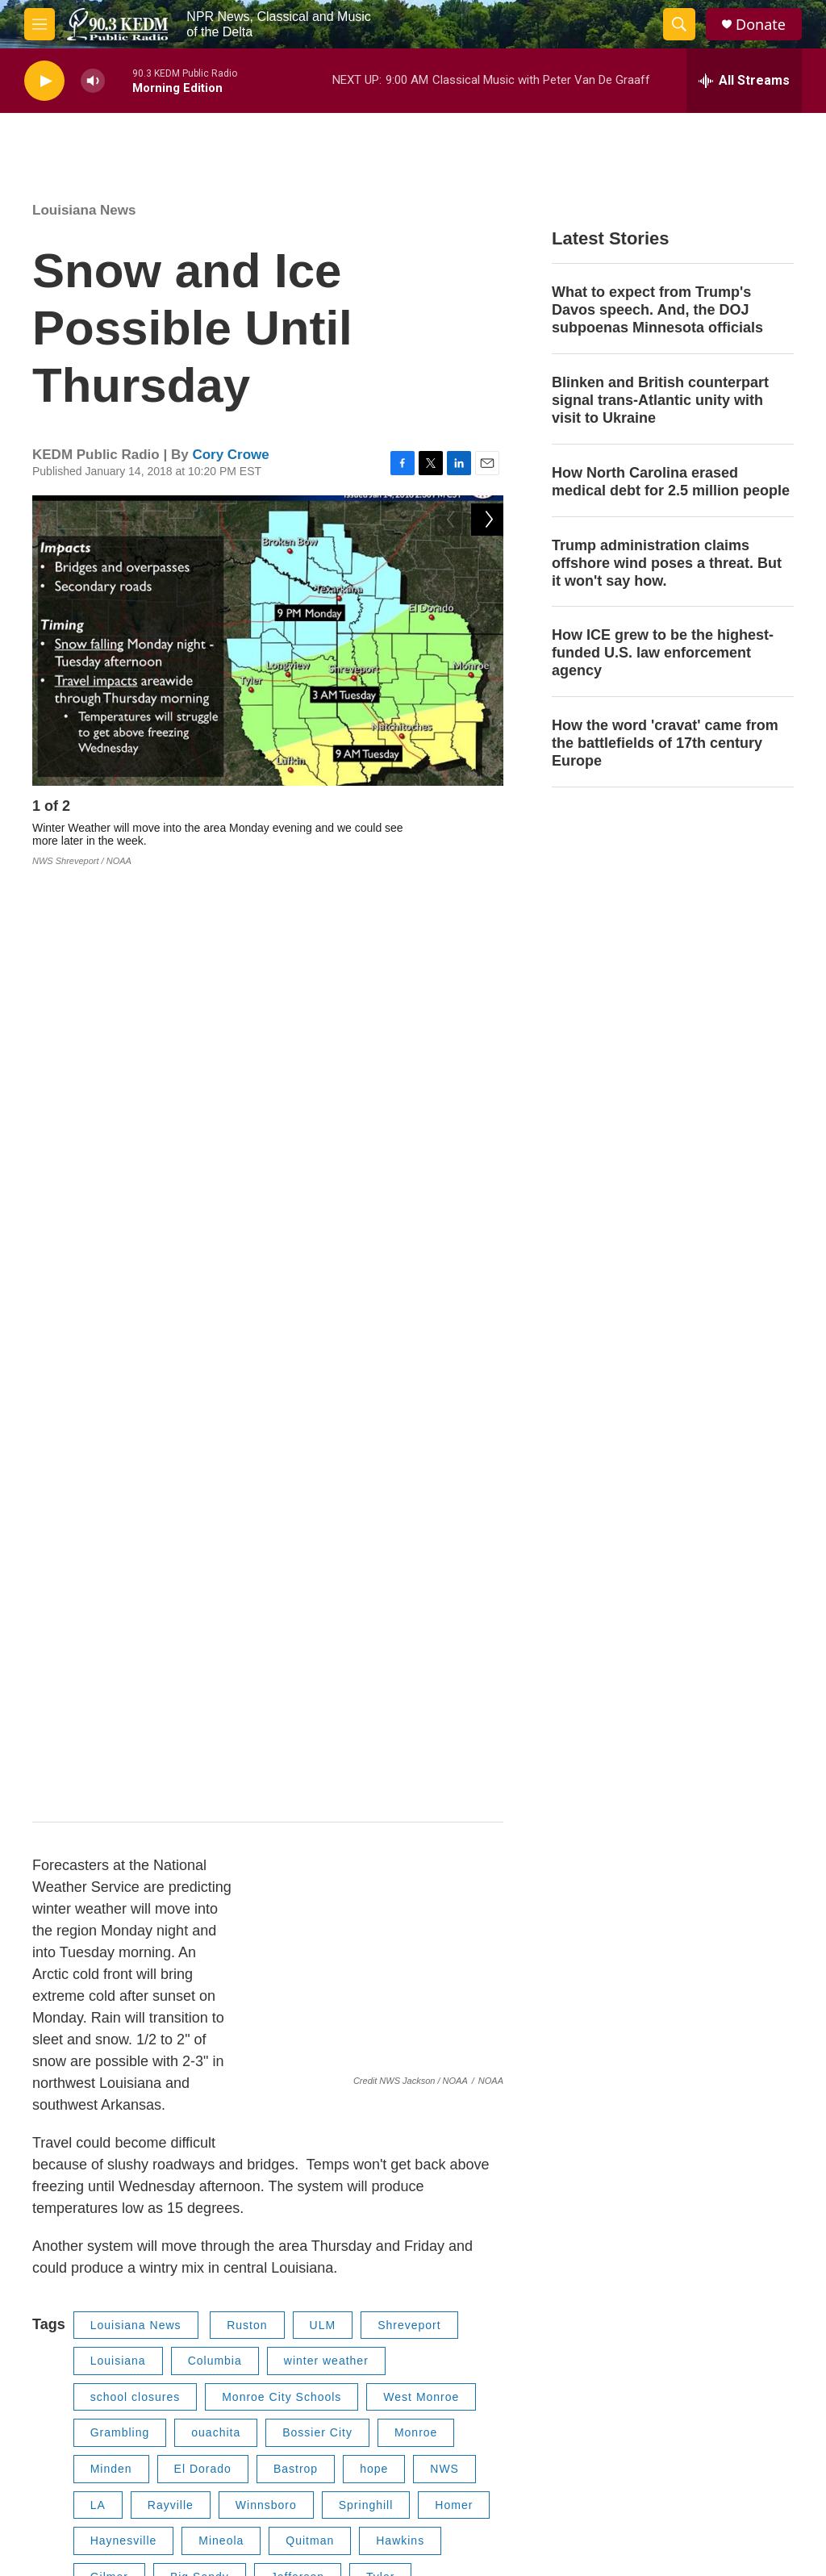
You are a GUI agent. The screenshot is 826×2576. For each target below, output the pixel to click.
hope (374, 1521)
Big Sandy (199, 1629)
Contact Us (664, 2300)
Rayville (171, 1557)
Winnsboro (266, 1557)
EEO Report (323, 2337)
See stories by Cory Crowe (209, 2160)
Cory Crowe (230, 454)
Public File (319, 2300)
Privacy (483, 2300)
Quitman (310, 1593)
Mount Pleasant (257, 1773)
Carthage (388, 1880)
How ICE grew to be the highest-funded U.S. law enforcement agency (663, 652)
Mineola (221, 1593)
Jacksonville (312, 1665)
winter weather (326, 1414)
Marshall (211, 1665)
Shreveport (409, 1378)
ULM (323, 1378)
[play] (44, 81)
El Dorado (203, 1521)
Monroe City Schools (281, 1449)
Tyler (380, 1629)
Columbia (215, 1414)
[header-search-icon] (679, 24)
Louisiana (118, 1414)
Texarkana (394, 1737)
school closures (135, 1449)
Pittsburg (369, 1773)
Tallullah (114, 1916)
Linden (192, 1845)
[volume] (92, 81)
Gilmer (109, 1629)
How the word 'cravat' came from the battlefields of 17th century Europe (665, 743)
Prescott (218, 1701)
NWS (444, 1521)
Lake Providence (138, 1880)
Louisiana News (84, 210)
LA (98, 1557)
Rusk (404, 1665)
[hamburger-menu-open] (39, 24)
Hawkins (400, 1593)
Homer (454, 1557)
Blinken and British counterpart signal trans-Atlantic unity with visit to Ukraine (660, 400)
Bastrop (295, 1521)
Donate (761, 24)
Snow (244, 1880)
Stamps (306, 1701)
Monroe (415, 1486)
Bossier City (317, 1486)
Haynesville (123, 1593)
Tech (193, 1916)
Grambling (120, 1486)
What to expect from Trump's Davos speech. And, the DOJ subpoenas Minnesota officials (657, 310)
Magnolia (202, 1737)
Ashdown (296, 1737)
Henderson (121, 1701)
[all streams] (744, 80)
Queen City (419, 1845)
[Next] (487, 810)
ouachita (215, 1486)
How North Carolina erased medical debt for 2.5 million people (671, 482)
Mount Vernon (130, 1773)
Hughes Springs (299, 1845)
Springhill (366, 1557)
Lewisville (397, 1701)
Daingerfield (125, 1808)
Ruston (247, 1378)
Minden (111, 1521)
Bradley (112, 1737)
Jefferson (297, 1629)
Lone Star (230, 1808)
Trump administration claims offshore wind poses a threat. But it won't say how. (667, 563)
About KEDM (497, 2337)
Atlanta (110, 1845)
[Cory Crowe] (68, 2075)
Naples (320, 1808)
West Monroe (421, 1449)
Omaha (402, 1808)
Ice (310, 1880)
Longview (117, 1665)
